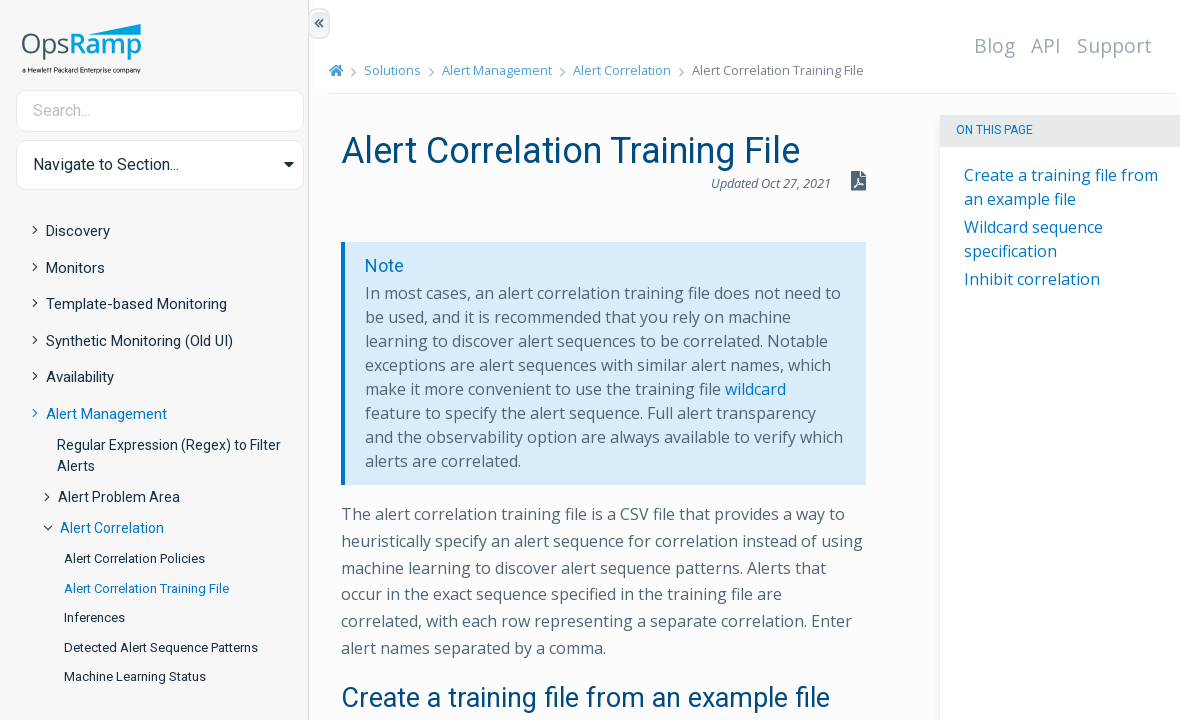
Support (1118, 45)
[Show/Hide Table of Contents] (319, 23)
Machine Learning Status (135, 676)
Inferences (94, 617)
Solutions (399, 70)
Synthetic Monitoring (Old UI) (139, 341)
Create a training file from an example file (1061, 187)
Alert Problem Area (119, 497)
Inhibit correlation (1032, 279)
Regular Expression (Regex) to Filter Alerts (169, 455)
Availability (80, 377)
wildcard (766, 389)
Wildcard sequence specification (1033, 239)
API (1050, 45)
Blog (998, 45)
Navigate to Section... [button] (106, 164)
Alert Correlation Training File (146, 588)
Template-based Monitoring (136, 304)
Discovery (78, 231)
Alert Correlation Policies (134, 558)
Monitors (75, 268)
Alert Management (106, 414)
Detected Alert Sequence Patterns (161, 647)
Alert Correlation (112, 528)
